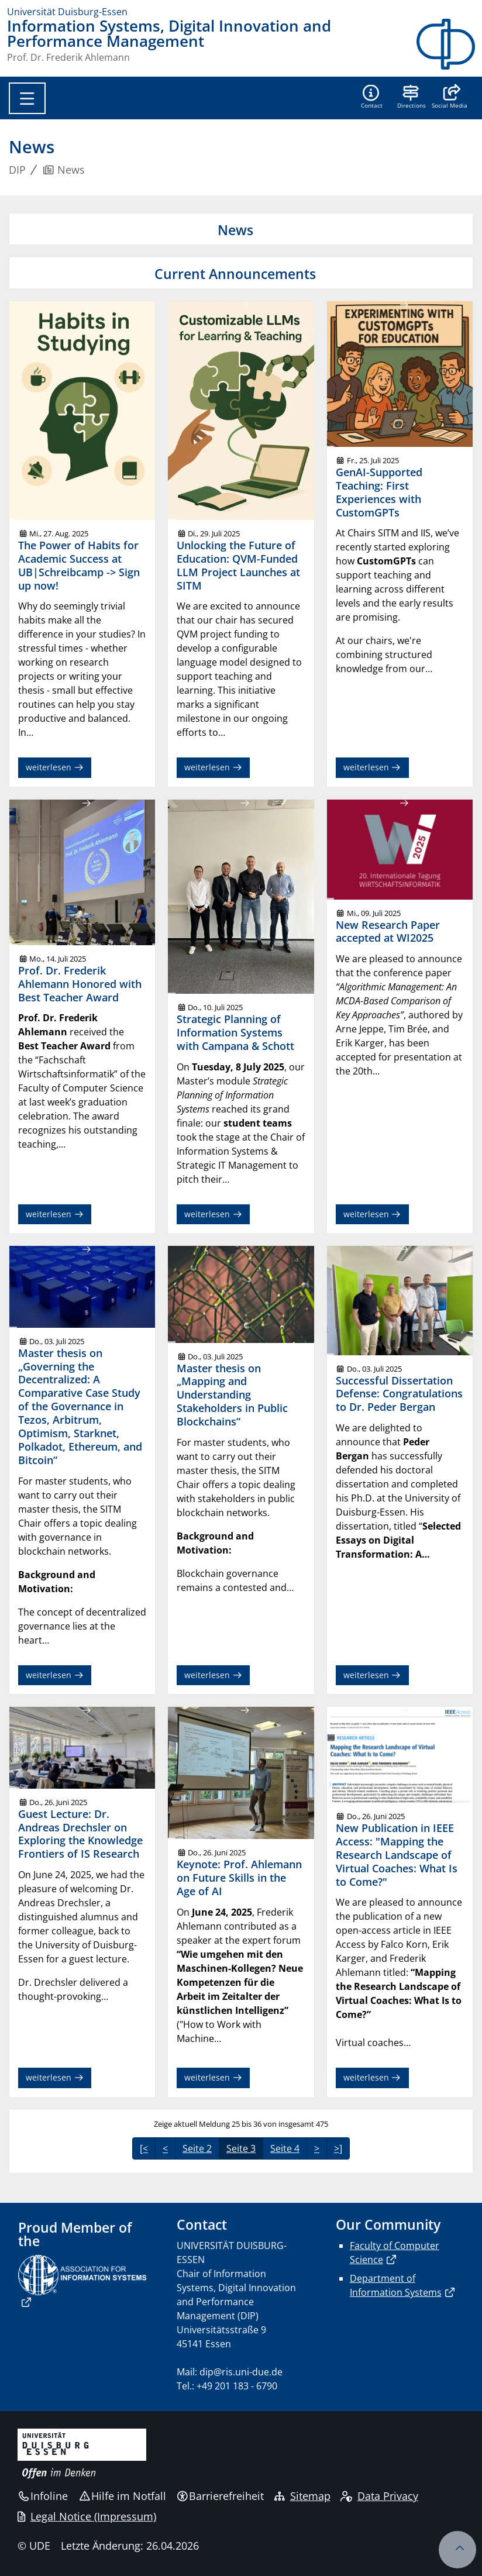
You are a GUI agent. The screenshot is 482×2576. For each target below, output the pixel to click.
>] (338, 2148)
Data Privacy (379, 2496)
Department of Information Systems (396, 2285)
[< (144, 2148)
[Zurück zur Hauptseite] (445, 44)
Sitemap (302, 2496)
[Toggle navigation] (27, 98)
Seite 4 (284, 2148)
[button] (449, 98)
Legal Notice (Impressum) (87, 2516)
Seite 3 (241, 2148)
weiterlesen (55, 767)
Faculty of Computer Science (394, 2252)
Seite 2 (197, 2148)
